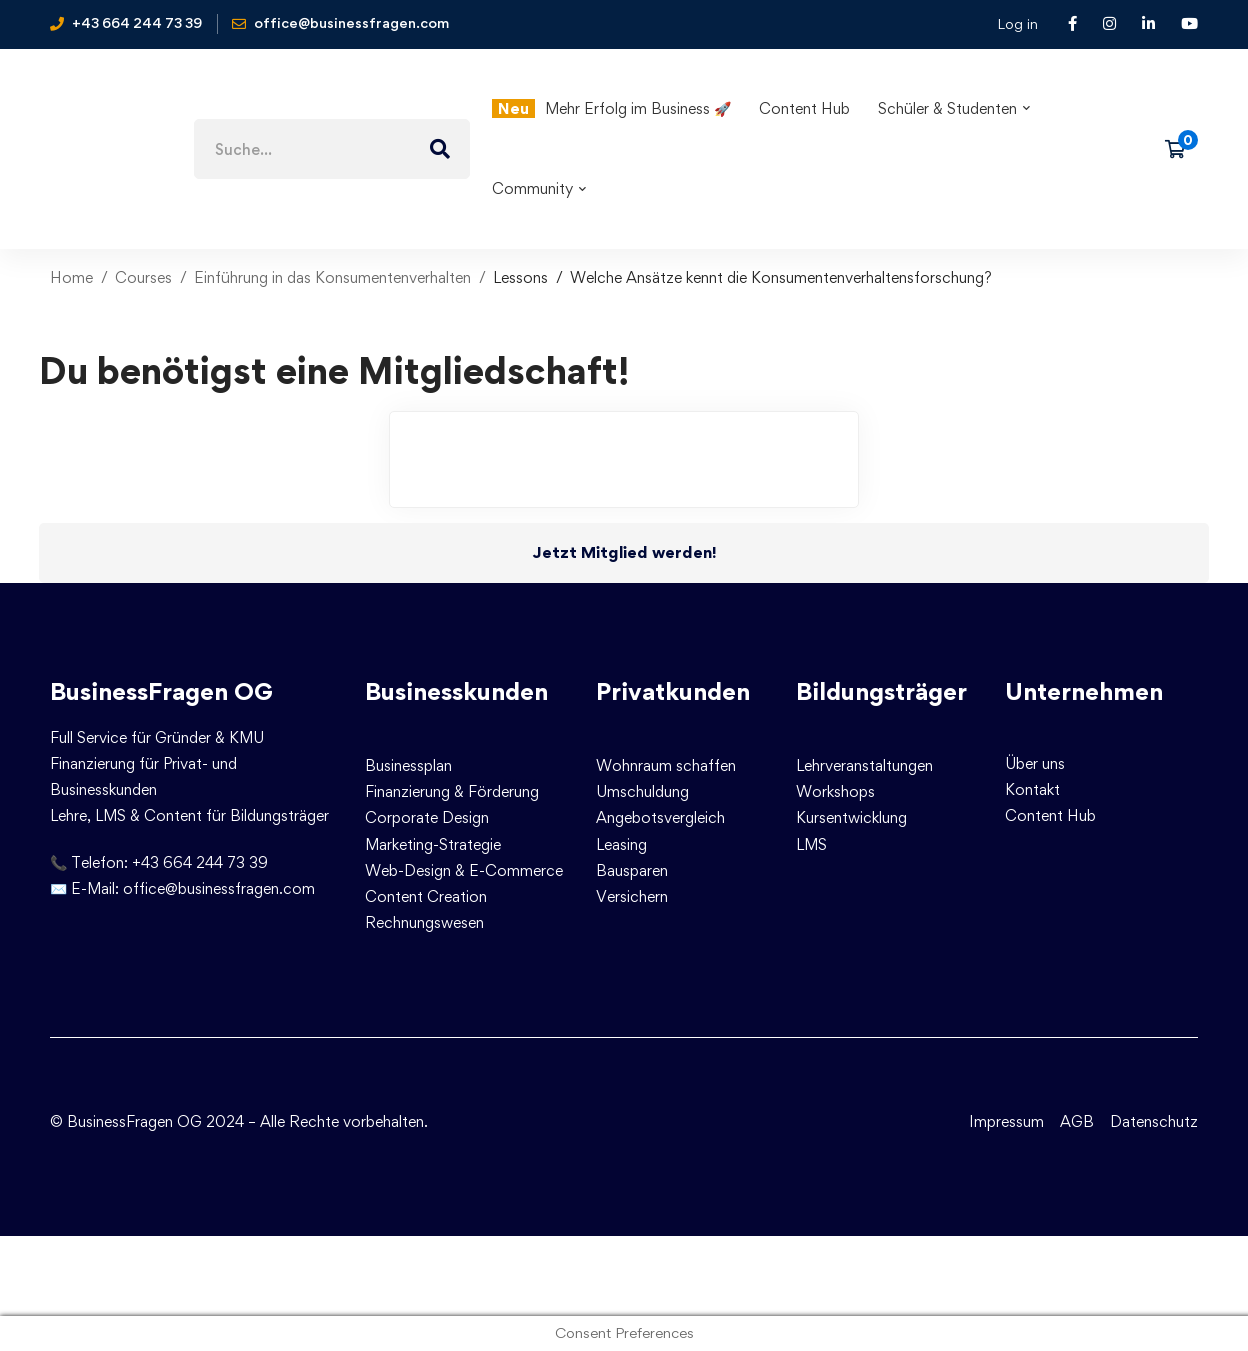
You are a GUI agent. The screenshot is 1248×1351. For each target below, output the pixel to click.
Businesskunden (456, 691)
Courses (143, 277)
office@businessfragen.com (219, 888)
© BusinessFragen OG (126, 1121)
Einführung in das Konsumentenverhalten (332, 277)
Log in (1017, 23)
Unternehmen (1084, 691)
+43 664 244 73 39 (200, 862)
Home (71, 277)
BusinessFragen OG (161, 691)
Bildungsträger (881, 691)
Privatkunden (673, 691)
